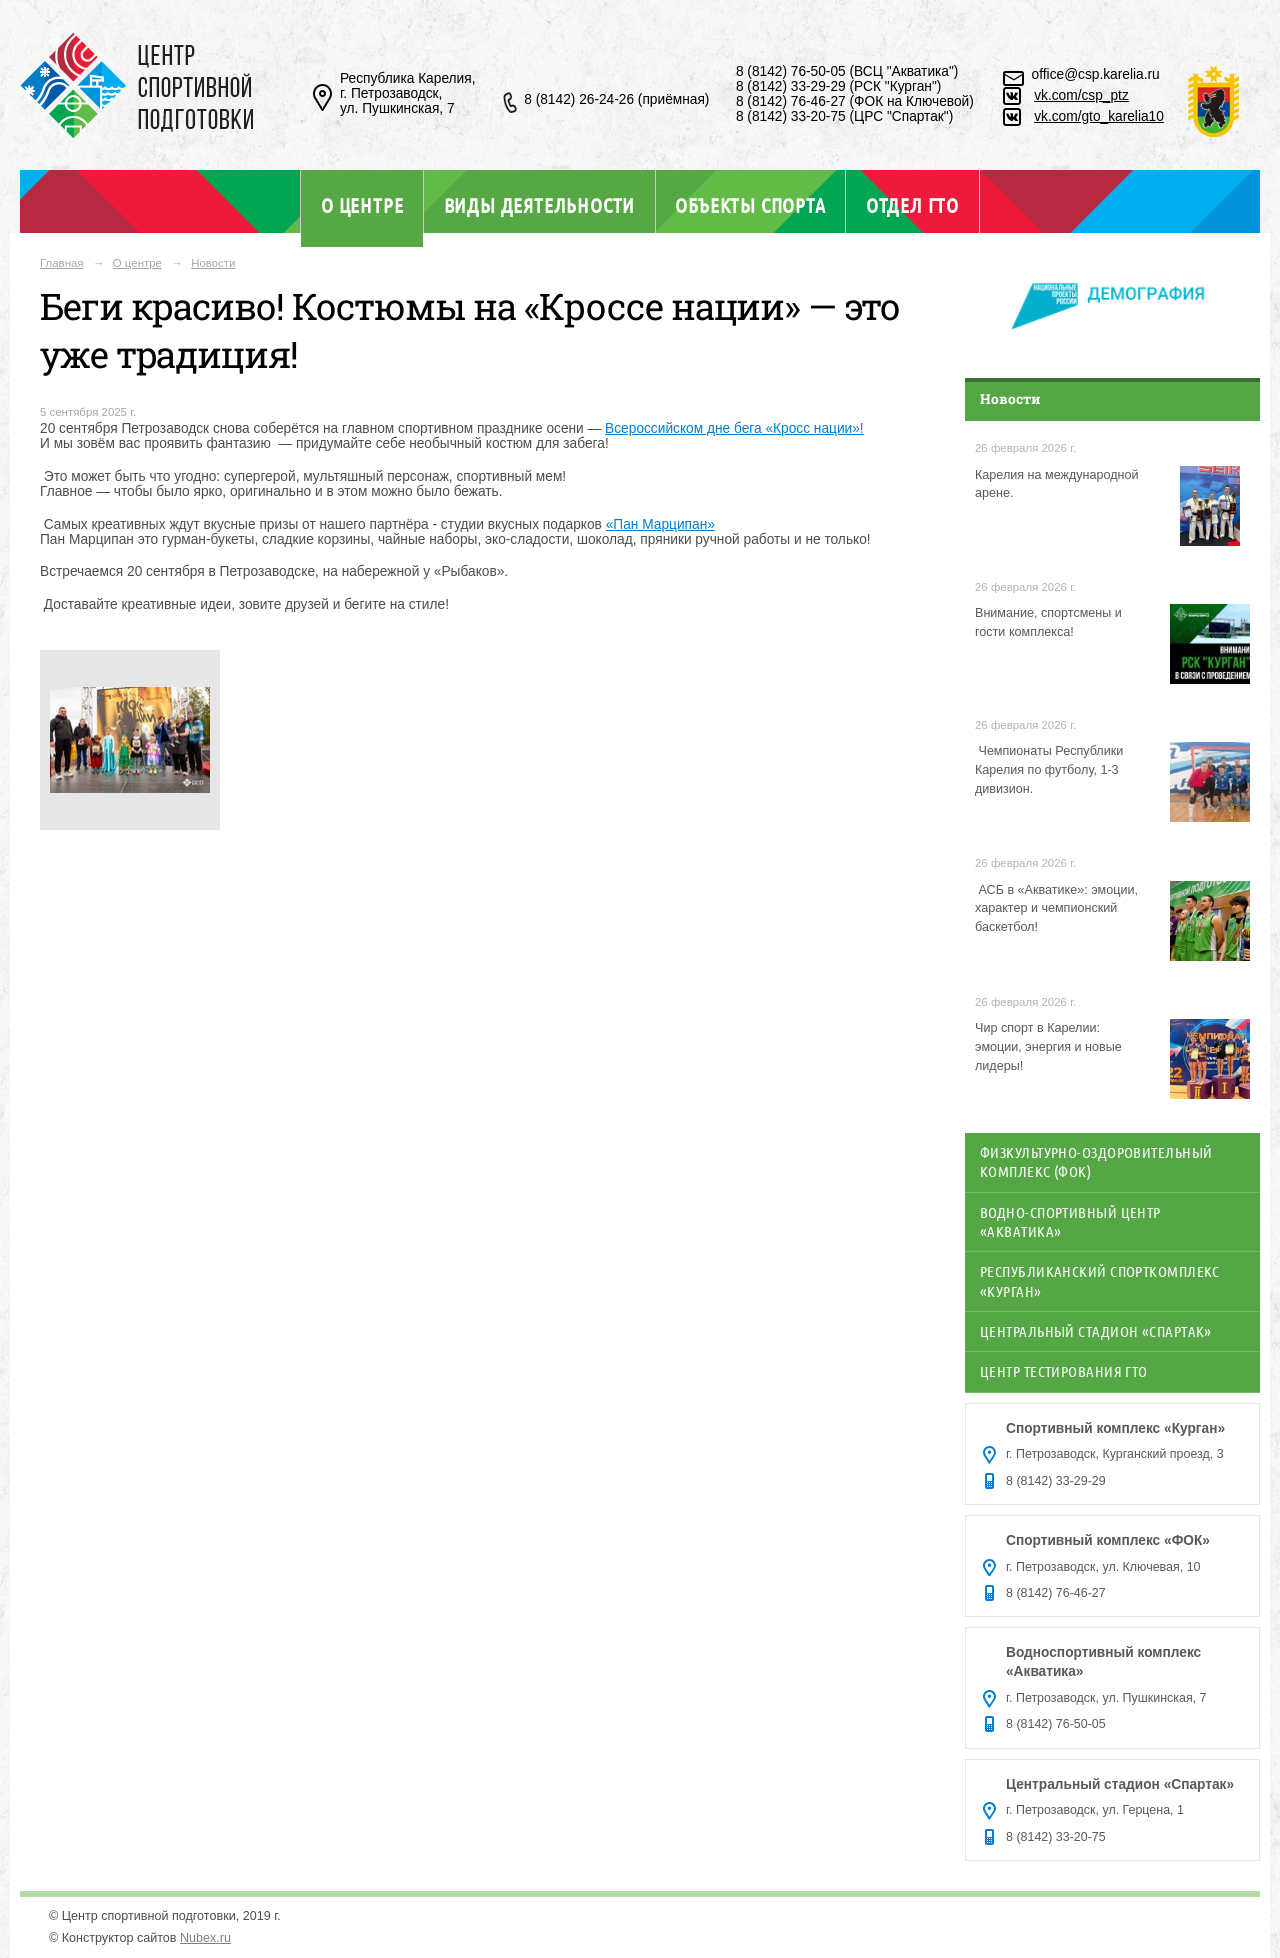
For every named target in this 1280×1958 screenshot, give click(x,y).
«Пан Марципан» (660, 524)
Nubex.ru (205, 1938)
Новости (213, 263)
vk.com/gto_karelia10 (1099, 116)
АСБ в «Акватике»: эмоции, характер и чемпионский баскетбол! (1056, 909)
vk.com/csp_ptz (1081, 95)
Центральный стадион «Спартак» (1096, 1331)
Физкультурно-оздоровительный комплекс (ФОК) (1096, 1161)
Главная (62, 263)
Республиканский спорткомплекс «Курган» (1100, 1280)
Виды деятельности (539, 205)
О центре (362, 205)
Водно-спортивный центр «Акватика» (1070, 1221)
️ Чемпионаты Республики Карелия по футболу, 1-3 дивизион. (1049, 770)
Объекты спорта (750, 205)
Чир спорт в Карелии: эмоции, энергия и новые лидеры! (1048, 1047)
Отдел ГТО (912, 205)
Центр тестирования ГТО (1064, 1371)
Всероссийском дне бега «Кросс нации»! (734, 428)
